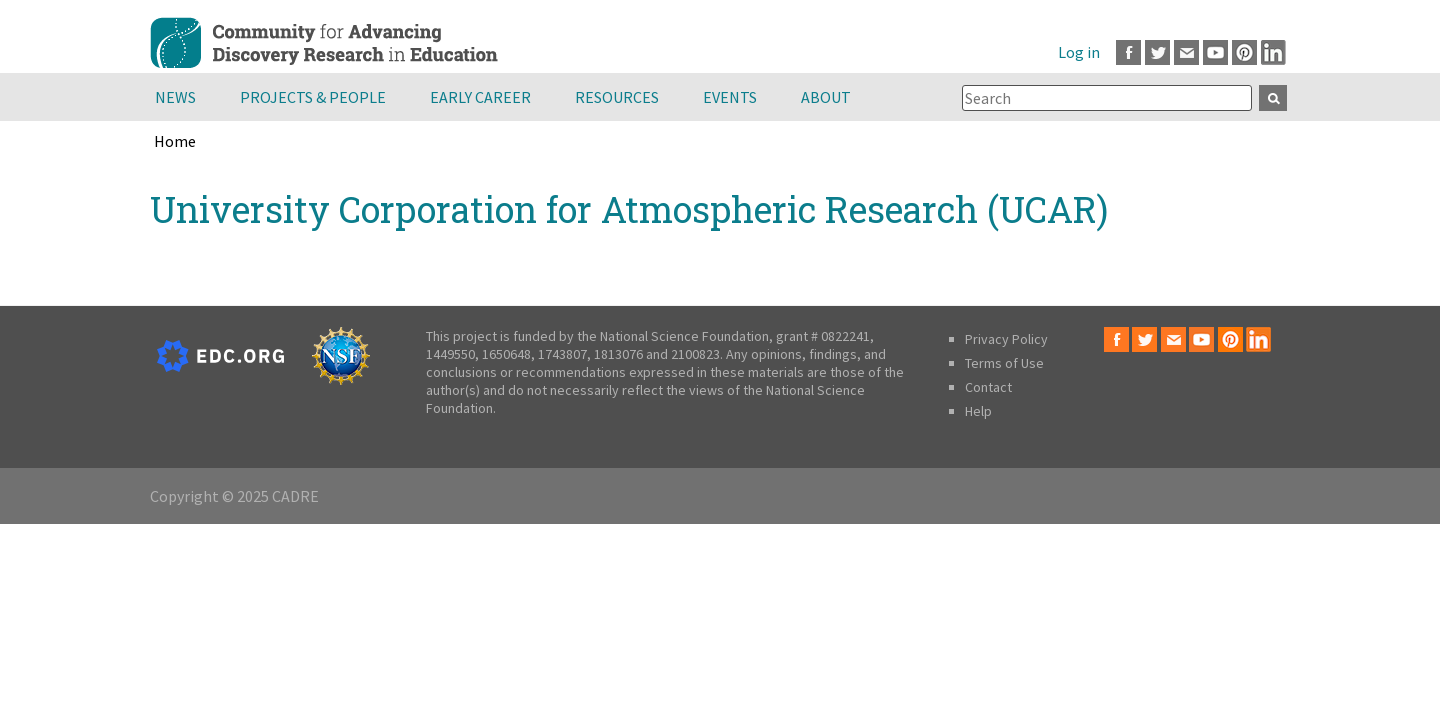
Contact (988, 387)
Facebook (1128, 52)
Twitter (1157, 52)
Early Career (480, 97)
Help (978, 411)
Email (1186, 52)
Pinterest (1244, 52)
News (175, 97)
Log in (1079, 52)
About (826, 97)
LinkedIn (1273, 52)
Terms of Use (1004, 363)
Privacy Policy (1006, 339)
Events (730, 97)
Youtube (1215, 52)
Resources (617, 97)
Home (175, 141)
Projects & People (313, 97)
